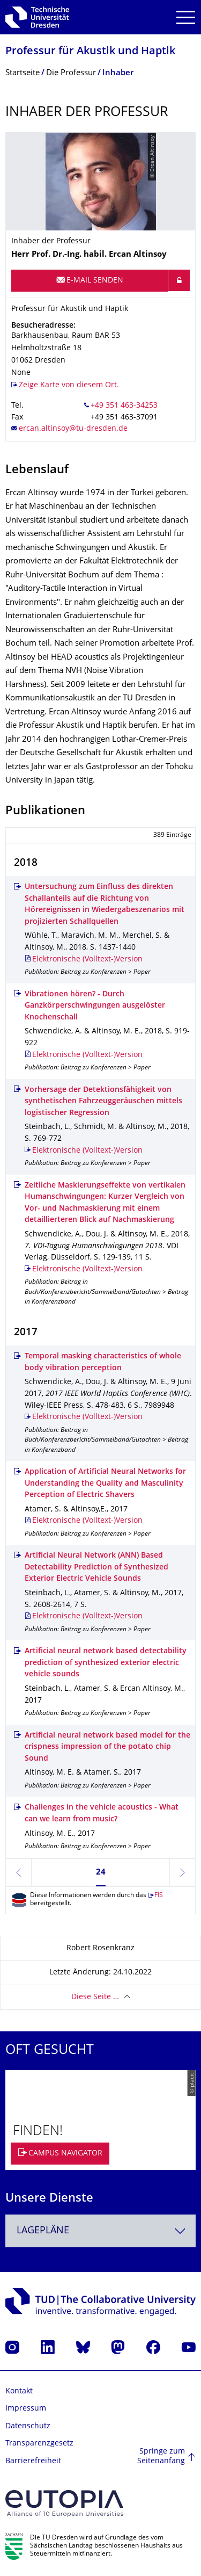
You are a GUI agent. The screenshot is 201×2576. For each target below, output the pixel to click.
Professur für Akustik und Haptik (90, 52)
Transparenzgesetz (39, 2443)
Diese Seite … (95, 1997)
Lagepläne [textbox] (43, 2230)
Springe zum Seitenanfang (161, 2456)
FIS (158, 1896)
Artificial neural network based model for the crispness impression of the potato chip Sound (107, 1747)
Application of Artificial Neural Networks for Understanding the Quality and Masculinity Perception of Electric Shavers (105, 1483)
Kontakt (19, 2391)
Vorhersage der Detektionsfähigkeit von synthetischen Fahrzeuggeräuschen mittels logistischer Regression (103, 1102)
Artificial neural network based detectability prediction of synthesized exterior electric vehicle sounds (106, 1663)
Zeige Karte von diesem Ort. (69, 385)
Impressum (25, 2408)
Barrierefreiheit (33, 2461)
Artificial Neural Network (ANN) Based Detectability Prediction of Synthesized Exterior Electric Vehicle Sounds (96, 1567)
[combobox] (100, 2231)
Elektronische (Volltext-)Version (87, 959)
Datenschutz (27, 2426)
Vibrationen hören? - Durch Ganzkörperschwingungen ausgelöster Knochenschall (95, 1006)
